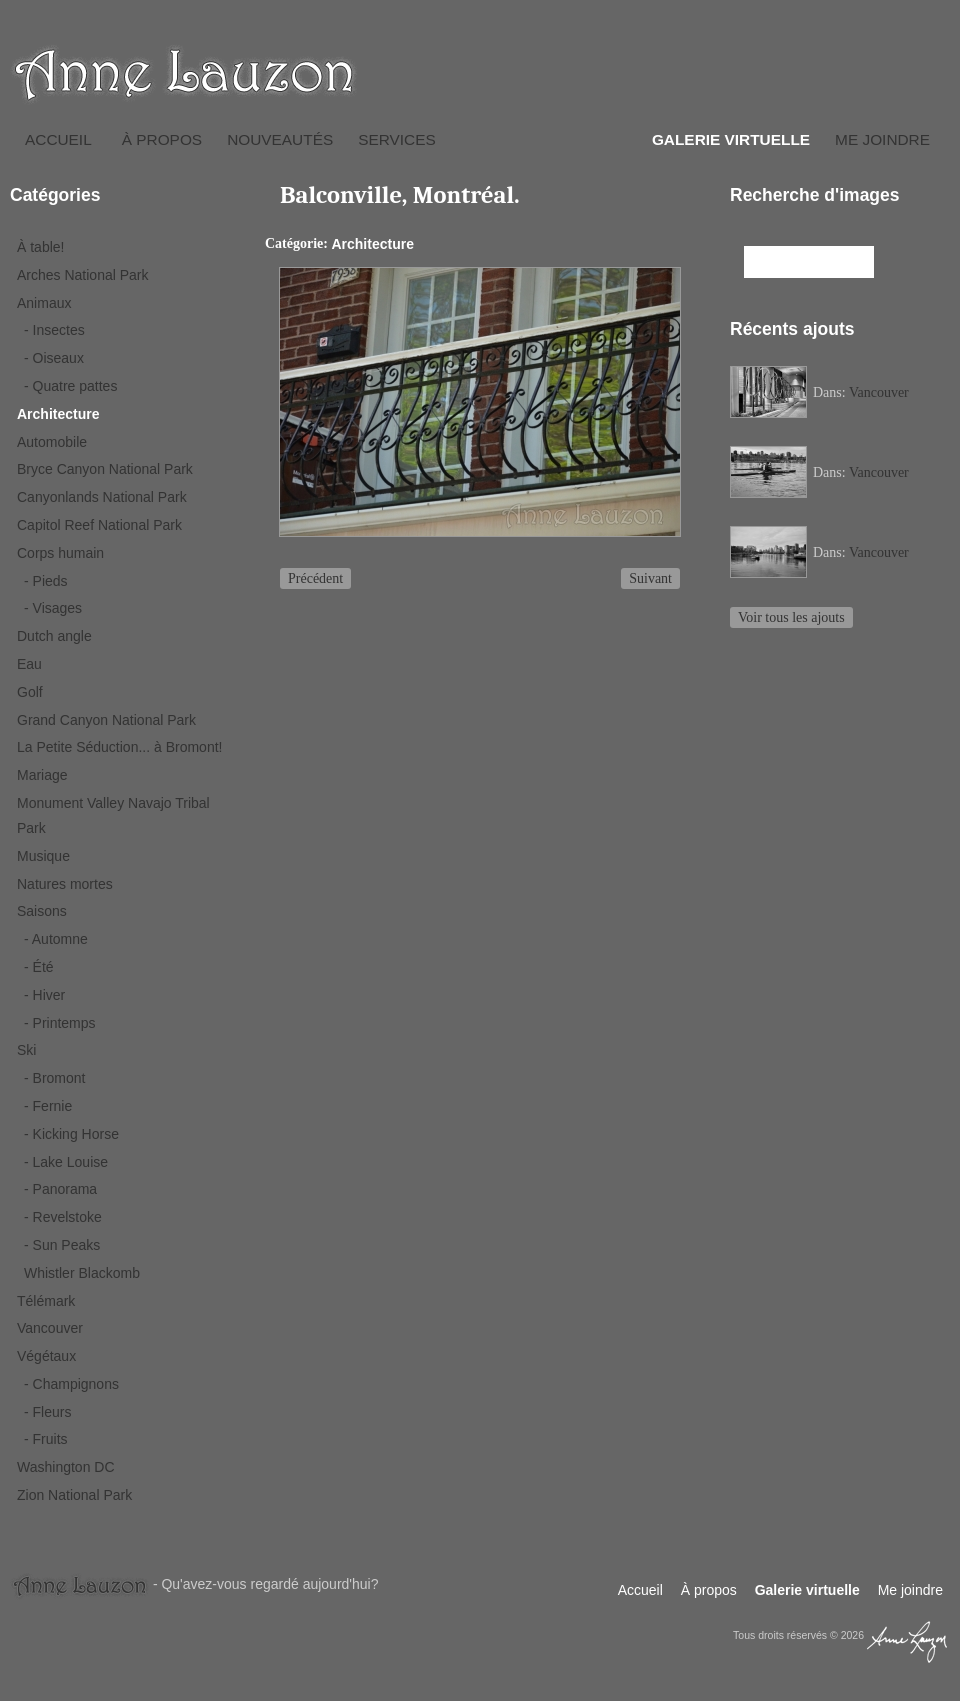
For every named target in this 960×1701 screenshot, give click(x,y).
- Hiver (44, 995)
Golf (30, 692)
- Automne (56, 939)
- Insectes (54, 330)
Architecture (58, 414)
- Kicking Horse (71, 1134)
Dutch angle (54, 636)
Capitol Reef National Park (99, 525)
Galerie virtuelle (731, 139)
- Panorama (60, 1189)
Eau (29, 664)
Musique (43, 856)
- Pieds (46, 581)
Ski (26, 1050)
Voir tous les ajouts (791, 617)
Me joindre (882, 139)
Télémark (46, 1301)
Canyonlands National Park (102, 497)
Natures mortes (65, 884)
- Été (39, 967)
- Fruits (46, 1439)
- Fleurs (47, 1412)
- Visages (53, 608)
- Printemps (60, 1023)
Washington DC (66, 1467)
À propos (162, 139)
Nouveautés (280, 139)
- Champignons (71, 1384)
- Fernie (48, 1106)
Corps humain (60, 553)
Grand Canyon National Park (106, 720)
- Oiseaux (54, 358)
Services (397, 139)
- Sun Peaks (62, 1245)
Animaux (44, 303)
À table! (40, 247)
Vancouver (50, 1328)
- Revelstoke (63, 1217)
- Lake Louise (66, 1162)
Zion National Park (74, 1495)
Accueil (58, 139)
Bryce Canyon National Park (105, 469)
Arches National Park (83, 275)
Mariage (42, 775)
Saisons (42, 911)
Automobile (52, 442)
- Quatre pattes (70, 386)
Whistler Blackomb (82, 1273)
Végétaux (46, 1356)
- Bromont (54, 1078)
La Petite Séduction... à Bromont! (119, 747)
